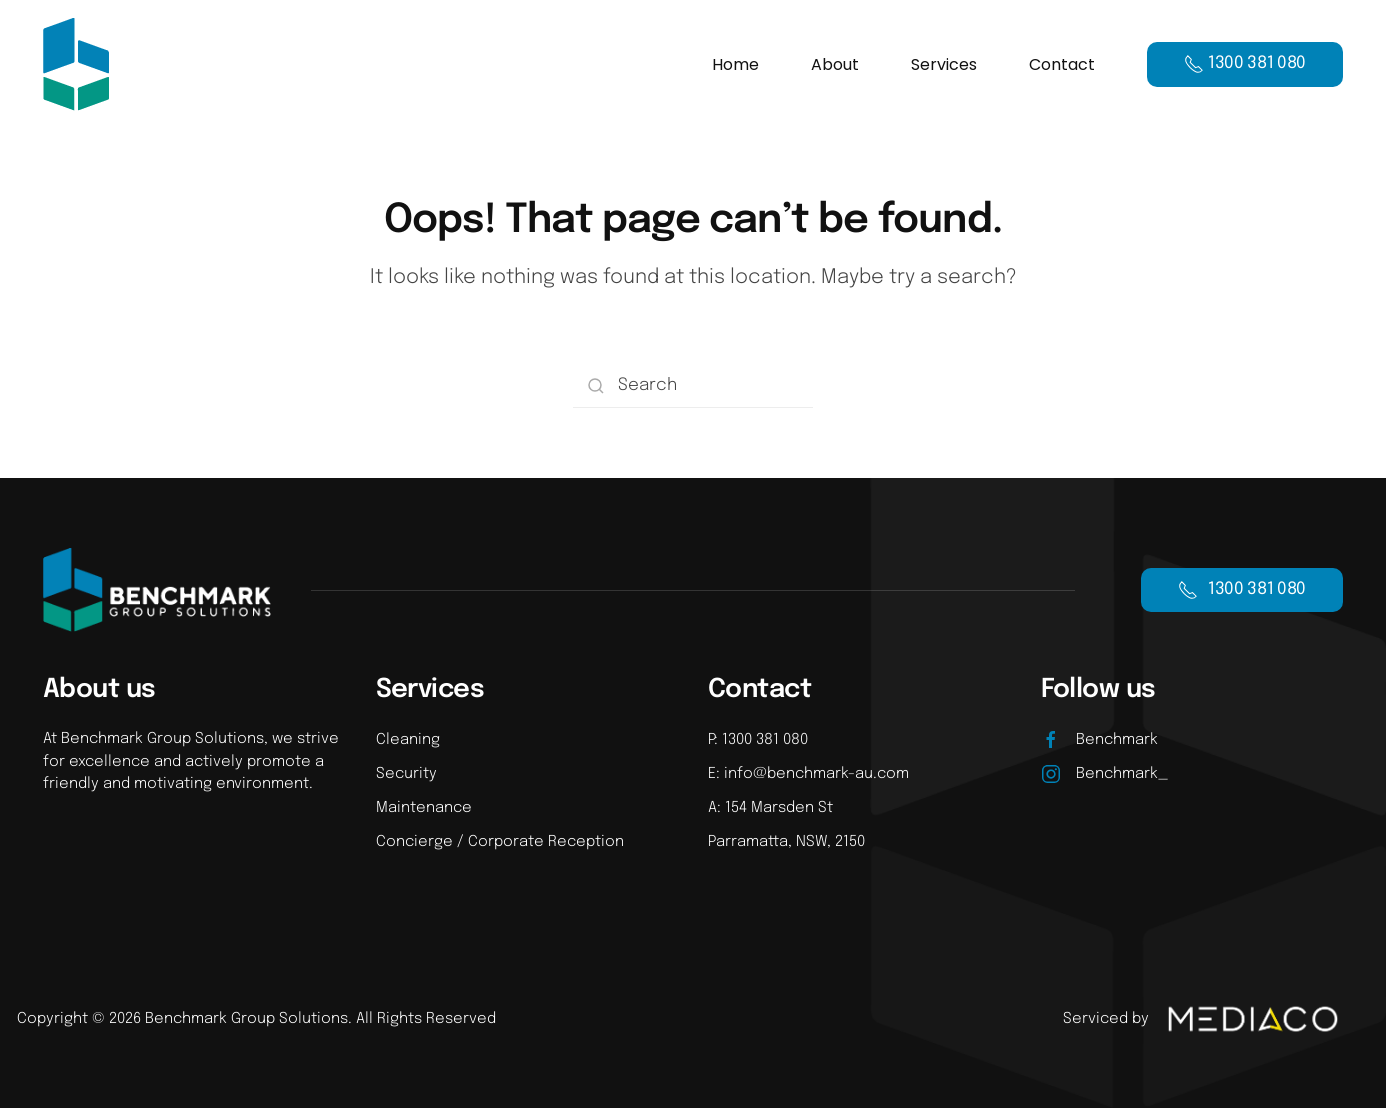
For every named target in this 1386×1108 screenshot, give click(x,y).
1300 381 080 (1242, 590)
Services (944, 64)
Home (735, 64)
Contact (1062, 64)
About (835, 64)
